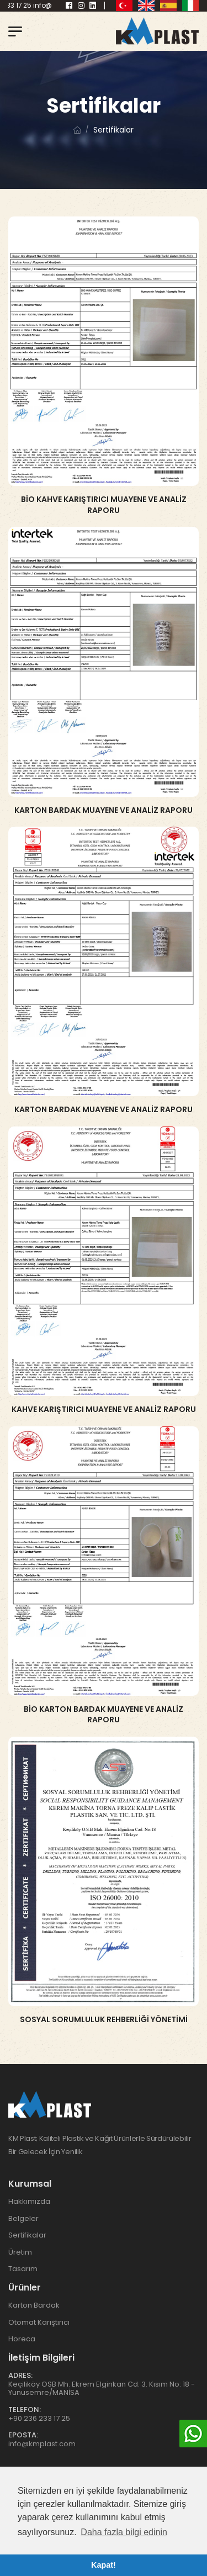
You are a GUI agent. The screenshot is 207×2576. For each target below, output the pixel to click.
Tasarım (23, 2268)
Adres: (20, 2375)
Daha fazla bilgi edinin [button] (124, 2532)
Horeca (21, 2339)
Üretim (20, 2252)
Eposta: (23, 2435)
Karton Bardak (34, 2305)
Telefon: (24, 2409)
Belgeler (23, 2218)
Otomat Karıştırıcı (39, 2322)
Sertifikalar (27, 2235)
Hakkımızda (29, 2201)
